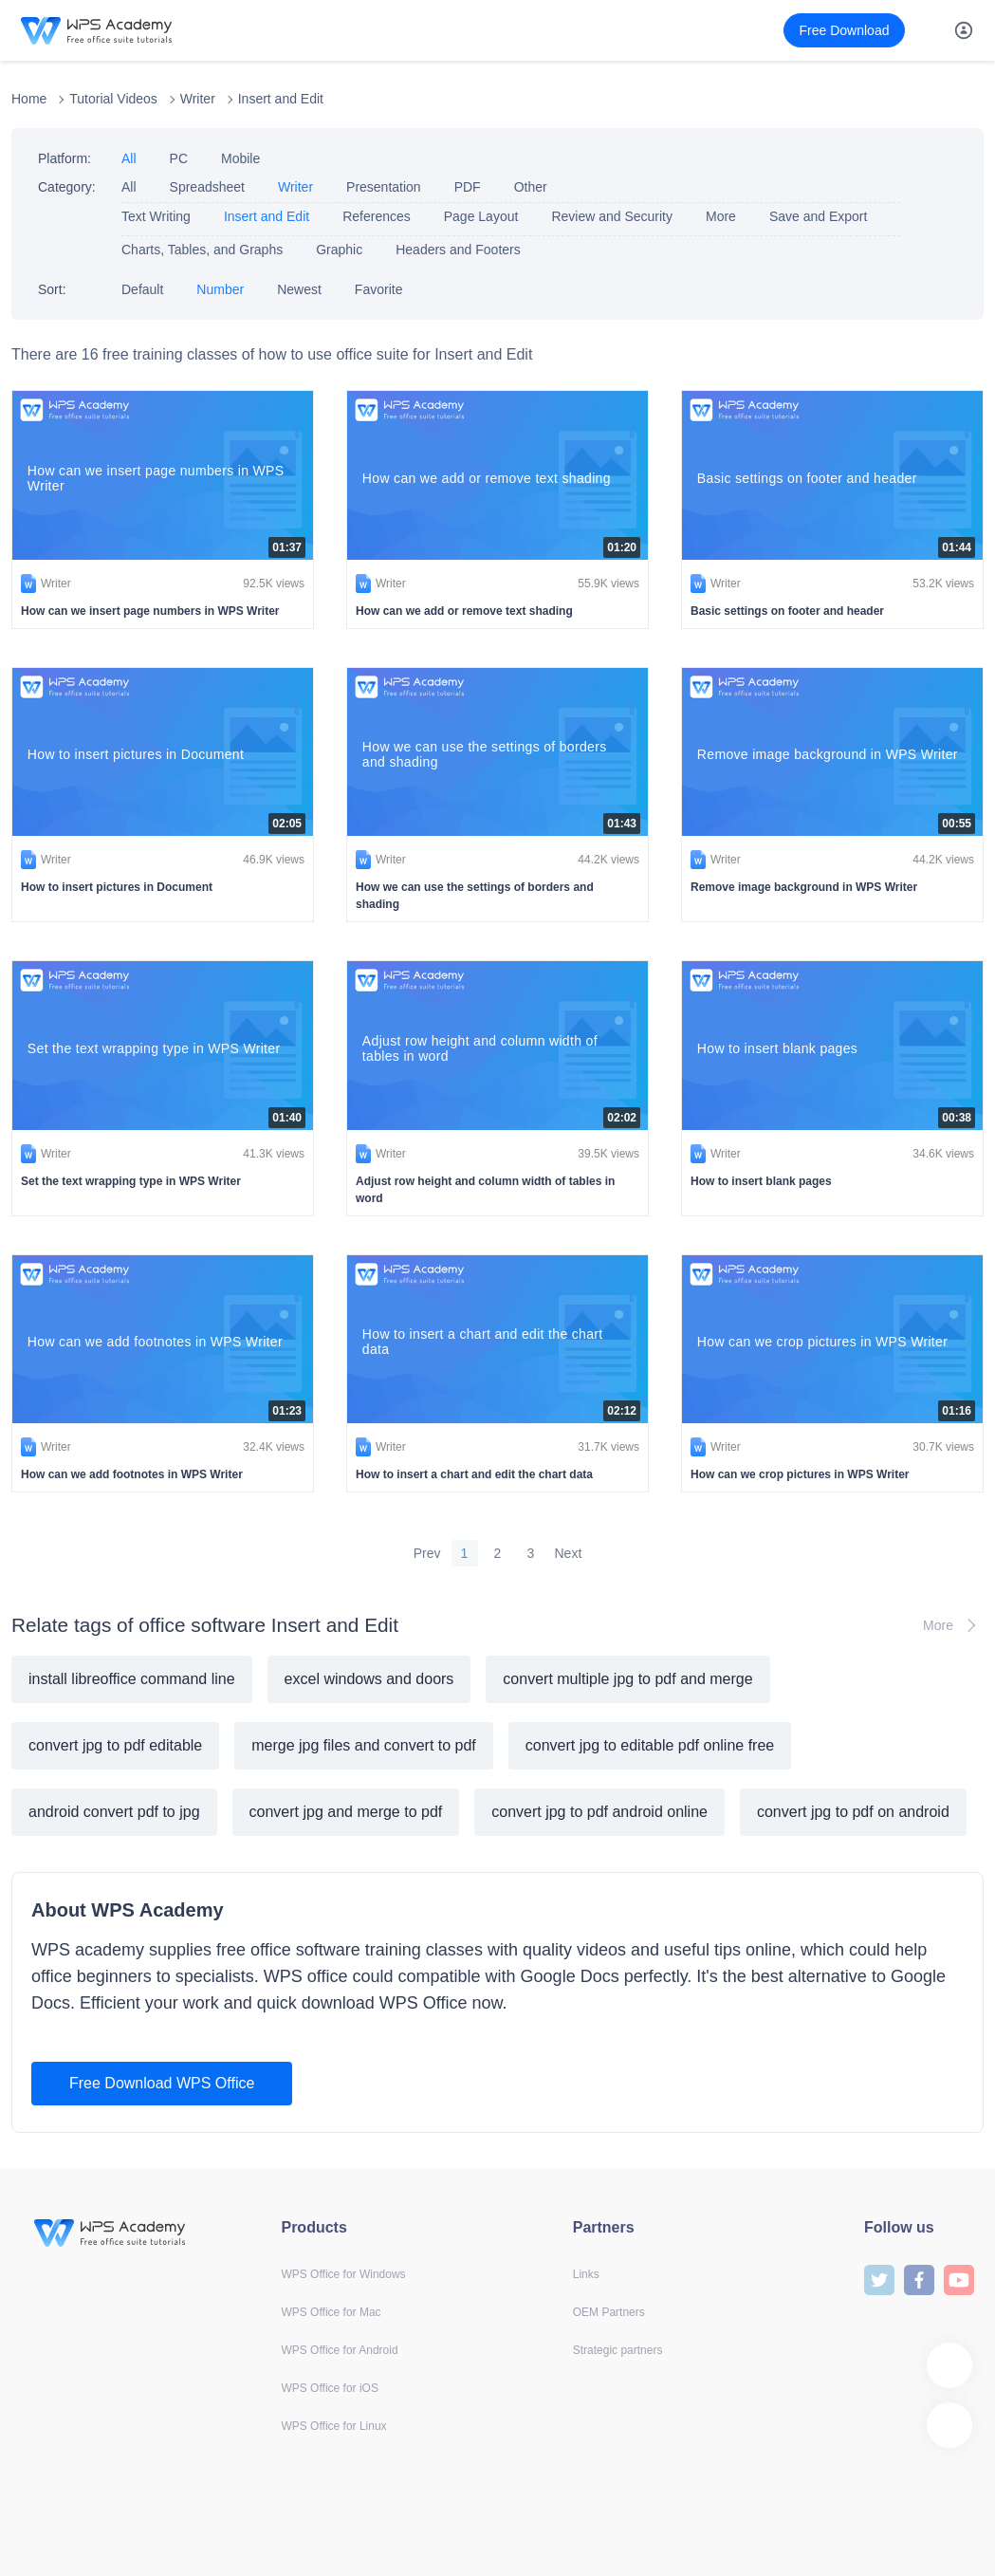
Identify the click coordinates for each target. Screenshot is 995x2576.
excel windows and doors (369, 1679)
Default (142, 289)
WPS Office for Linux (333, 2426)
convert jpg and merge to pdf (346, 1812)
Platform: (64, 158)
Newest (299, 289)
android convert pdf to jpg (114, 1812)
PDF (467, 187)
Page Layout (481, 216)
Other (530, 187)
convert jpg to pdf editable (115, 1745)
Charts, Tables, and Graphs (202, 249)
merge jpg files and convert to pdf (363, 1745)
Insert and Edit (280, 98)
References (376, 216)
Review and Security (612, 216)
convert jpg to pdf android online (599, 1812)
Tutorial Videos (113, 98)
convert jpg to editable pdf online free (649, 1745)
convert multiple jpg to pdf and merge (627, 1679)
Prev (427, 1553)
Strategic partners (618, 2350)
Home (28, 98)
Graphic (339, 249)
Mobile (240, 158)
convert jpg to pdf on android (853, 1812)
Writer (197, 98)
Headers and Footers (458, 249)
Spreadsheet (207, 187)
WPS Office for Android (339, 2350)
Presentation (383, 187)
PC (179, 158)
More (721, 216)
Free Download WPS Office (161, 2083)
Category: (67, 187)
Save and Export (818, 216)
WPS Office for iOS (329, 2388)
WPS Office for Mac (330, 2312)
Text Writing (156, 216)
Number (220, 289)
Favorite (379, 289)
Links (586, 2274)
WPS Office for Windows (343, 2274)
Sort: (52, 289)
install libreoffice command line (131, 1679)
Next (568, 1553)
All (129, 158)
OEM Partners (609, 2312)
